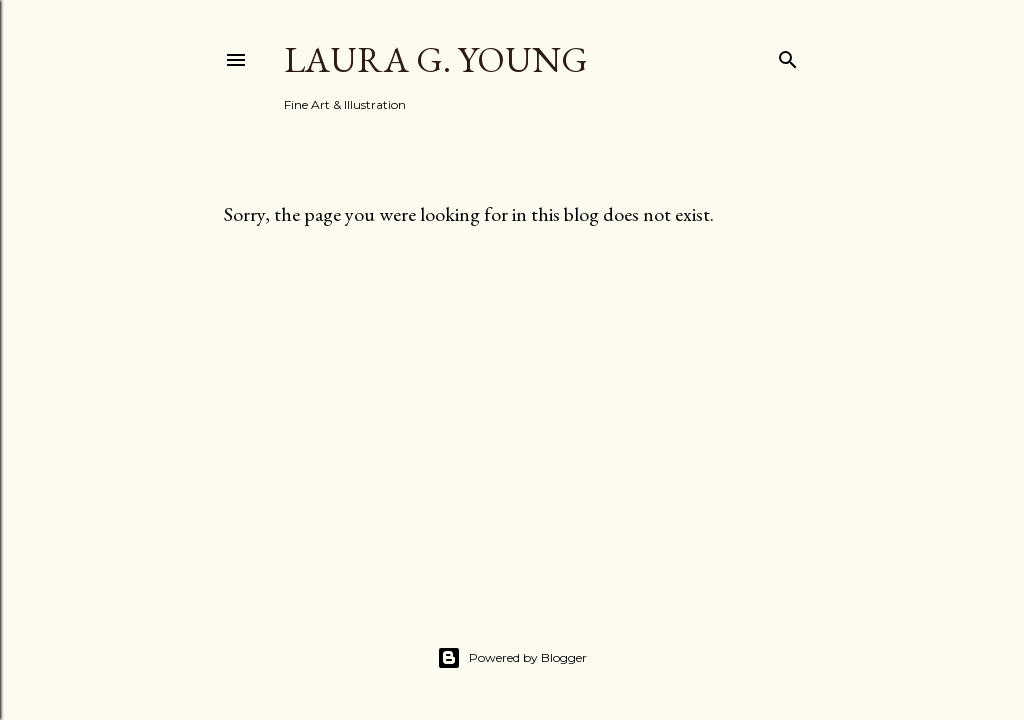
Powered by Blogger (512, 658)
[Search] (788, 55)
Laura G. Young (436, 59)
